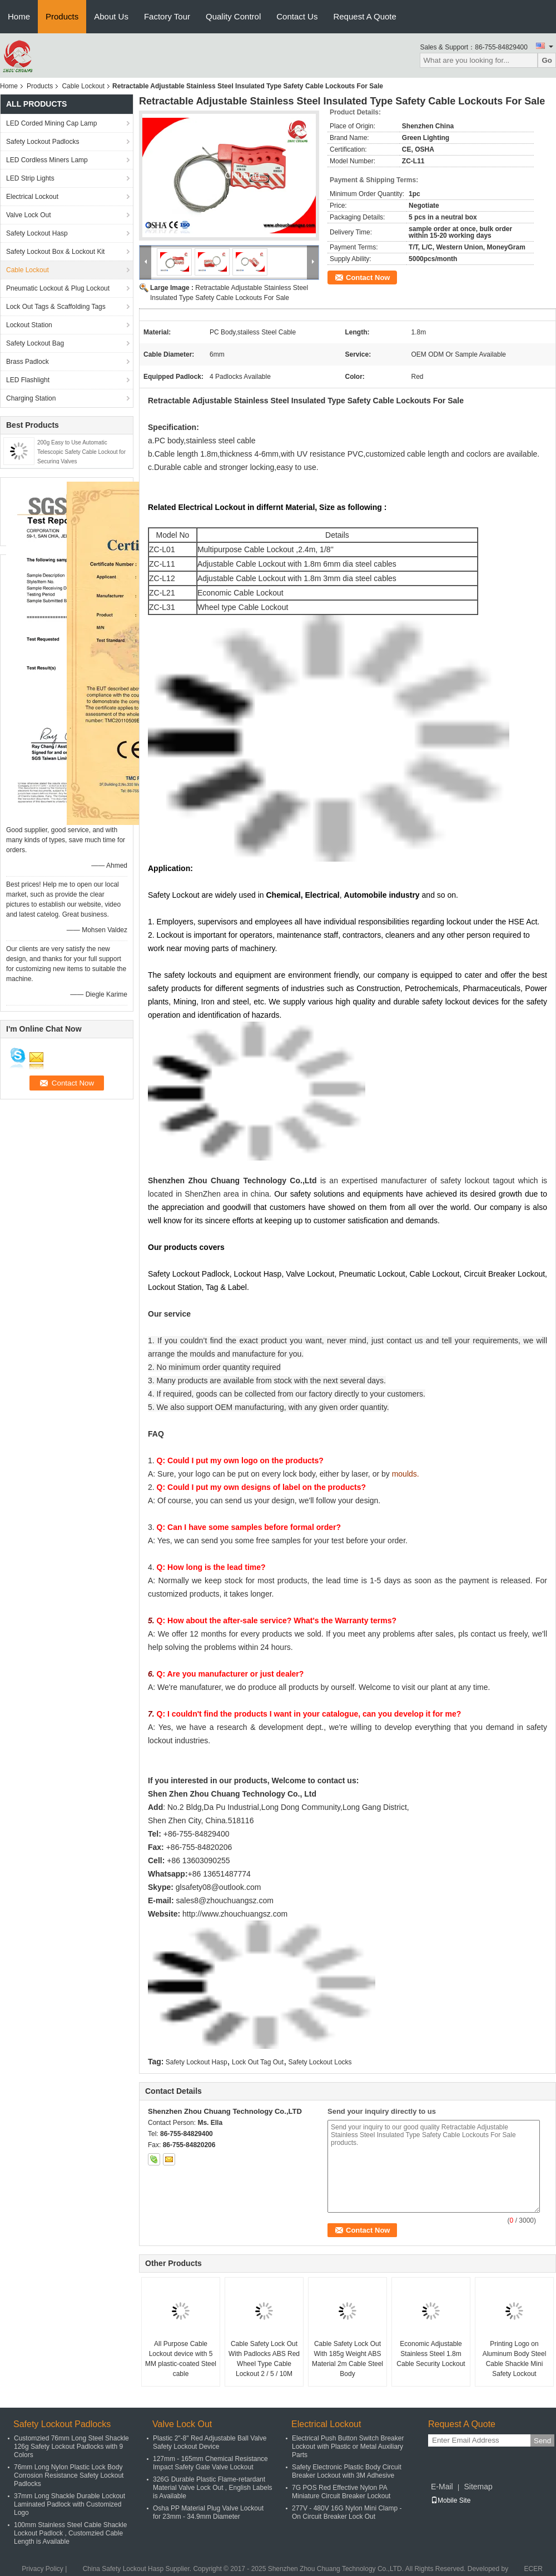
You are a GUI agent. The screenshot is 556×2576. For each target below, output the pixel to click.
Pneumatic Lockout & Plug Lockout (58, 288)
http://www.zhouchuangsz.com (234, 1913)
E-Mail (442, 2486)
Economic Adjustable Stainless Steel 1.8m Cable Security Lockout (430, 2354)
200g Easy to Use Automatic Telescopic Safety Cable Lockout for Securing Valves (81, 451)
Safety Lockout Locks (319, 2062)
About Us (111, 16)
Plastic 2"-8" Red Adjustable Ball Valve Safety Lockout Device (209, 2442)
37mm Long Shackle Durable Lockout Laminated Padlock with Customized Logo (69, 2504)
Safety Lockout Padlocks (42, 142)
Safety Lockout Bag (35, 343)
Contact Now (368, 277)
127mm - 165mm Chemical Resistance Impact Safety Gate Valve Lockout (210, 2463)
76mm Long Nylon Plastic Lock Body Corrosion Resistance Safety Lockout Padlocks (68, 2475)
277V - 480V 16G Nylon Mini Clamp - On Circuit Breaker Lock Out (346, 2512)
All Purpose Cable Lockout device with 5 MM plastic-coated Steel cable (180, 2359)
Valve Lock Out (28, 215)
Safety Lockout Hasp (37, 233)
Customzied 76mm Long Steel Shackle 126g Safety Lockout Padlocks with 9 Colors (71, 2446)
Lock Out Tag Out (258, 2062)
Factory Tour (167, 16)
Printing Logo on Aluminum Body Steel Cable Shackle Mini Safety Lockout (515, 2359)
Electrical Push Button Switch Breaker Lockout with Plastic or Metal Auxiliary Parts (348, 2446)
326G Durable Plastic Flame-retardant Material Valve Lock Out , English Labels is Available (212, 2487)
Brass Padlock (27, 362)
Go (547, 60)
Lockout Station (29, 325)
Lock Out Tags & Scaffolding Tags (56, 307)
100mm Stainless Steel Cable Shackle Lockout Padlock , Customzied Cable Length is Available (70, 2533)
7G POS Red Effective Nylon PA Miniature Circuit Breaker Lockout (341, 2492)
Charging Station (31, 398)
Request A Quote (364, 16)
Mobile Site (450, 2500)
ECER (533, 2569)
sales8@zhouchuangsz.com (225, 1900)
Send (542, 2441)
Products (62, 16)
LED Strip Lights (30, 178)
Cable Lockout (83, 86)
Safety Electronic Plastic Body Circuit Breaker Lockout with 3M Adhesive (346, 2471)
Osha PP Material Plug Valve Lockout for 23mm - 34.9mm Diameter (208, 2512)
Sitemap (478, 2486)
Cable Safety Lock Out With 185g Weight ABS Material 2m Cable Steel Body (347, 2359)
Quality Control (233, 16)
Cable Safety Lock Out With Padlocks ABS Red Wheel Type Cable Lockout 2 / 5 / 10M (264, 2359)
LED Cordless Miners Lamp (47, 160)
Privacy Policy (42, 2569)
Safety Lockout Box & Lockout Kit (55, 252)
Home (19, 16)
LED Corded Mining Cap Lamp (51, 123)
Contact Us (296, 16)
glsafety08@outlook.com (218, 1887)
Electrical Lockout (32, 197)
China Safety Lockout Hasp (123, 2569)
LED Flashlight (27, 380)
